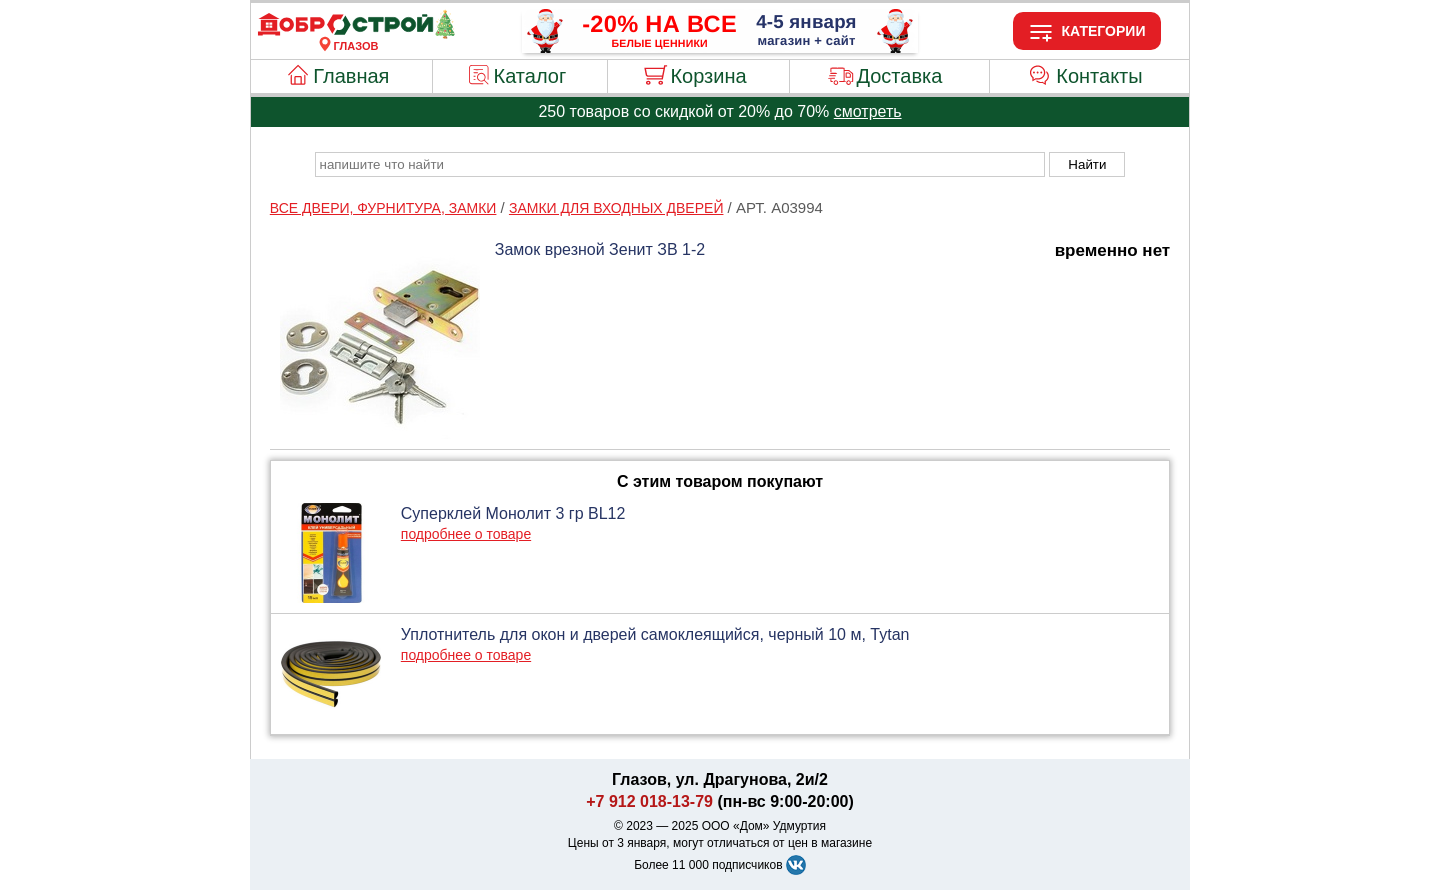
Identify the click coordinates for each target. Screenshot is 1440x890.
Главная (351, 76)
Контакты (1099, 76)
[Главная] (356, 34)
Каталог (530, 76)
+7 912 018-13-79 (649, 801)
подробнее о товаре (466, 534)
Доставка (899, 76)
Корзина (708, 76)
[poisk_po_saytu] (680, 164)
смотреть (868, 111)
